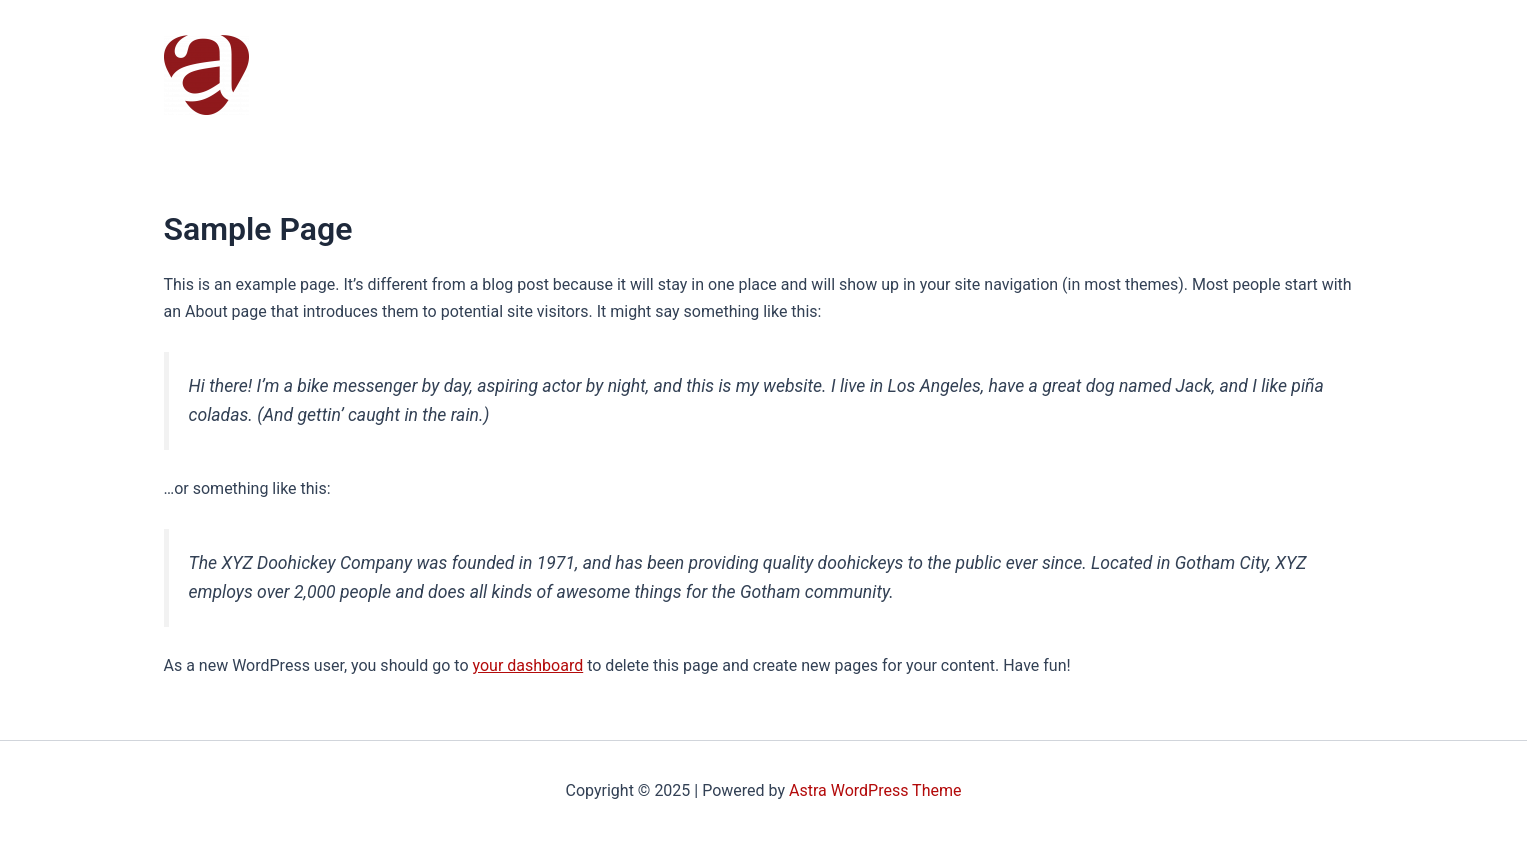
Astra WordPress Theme (875, 790)
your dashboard (528, 665)
